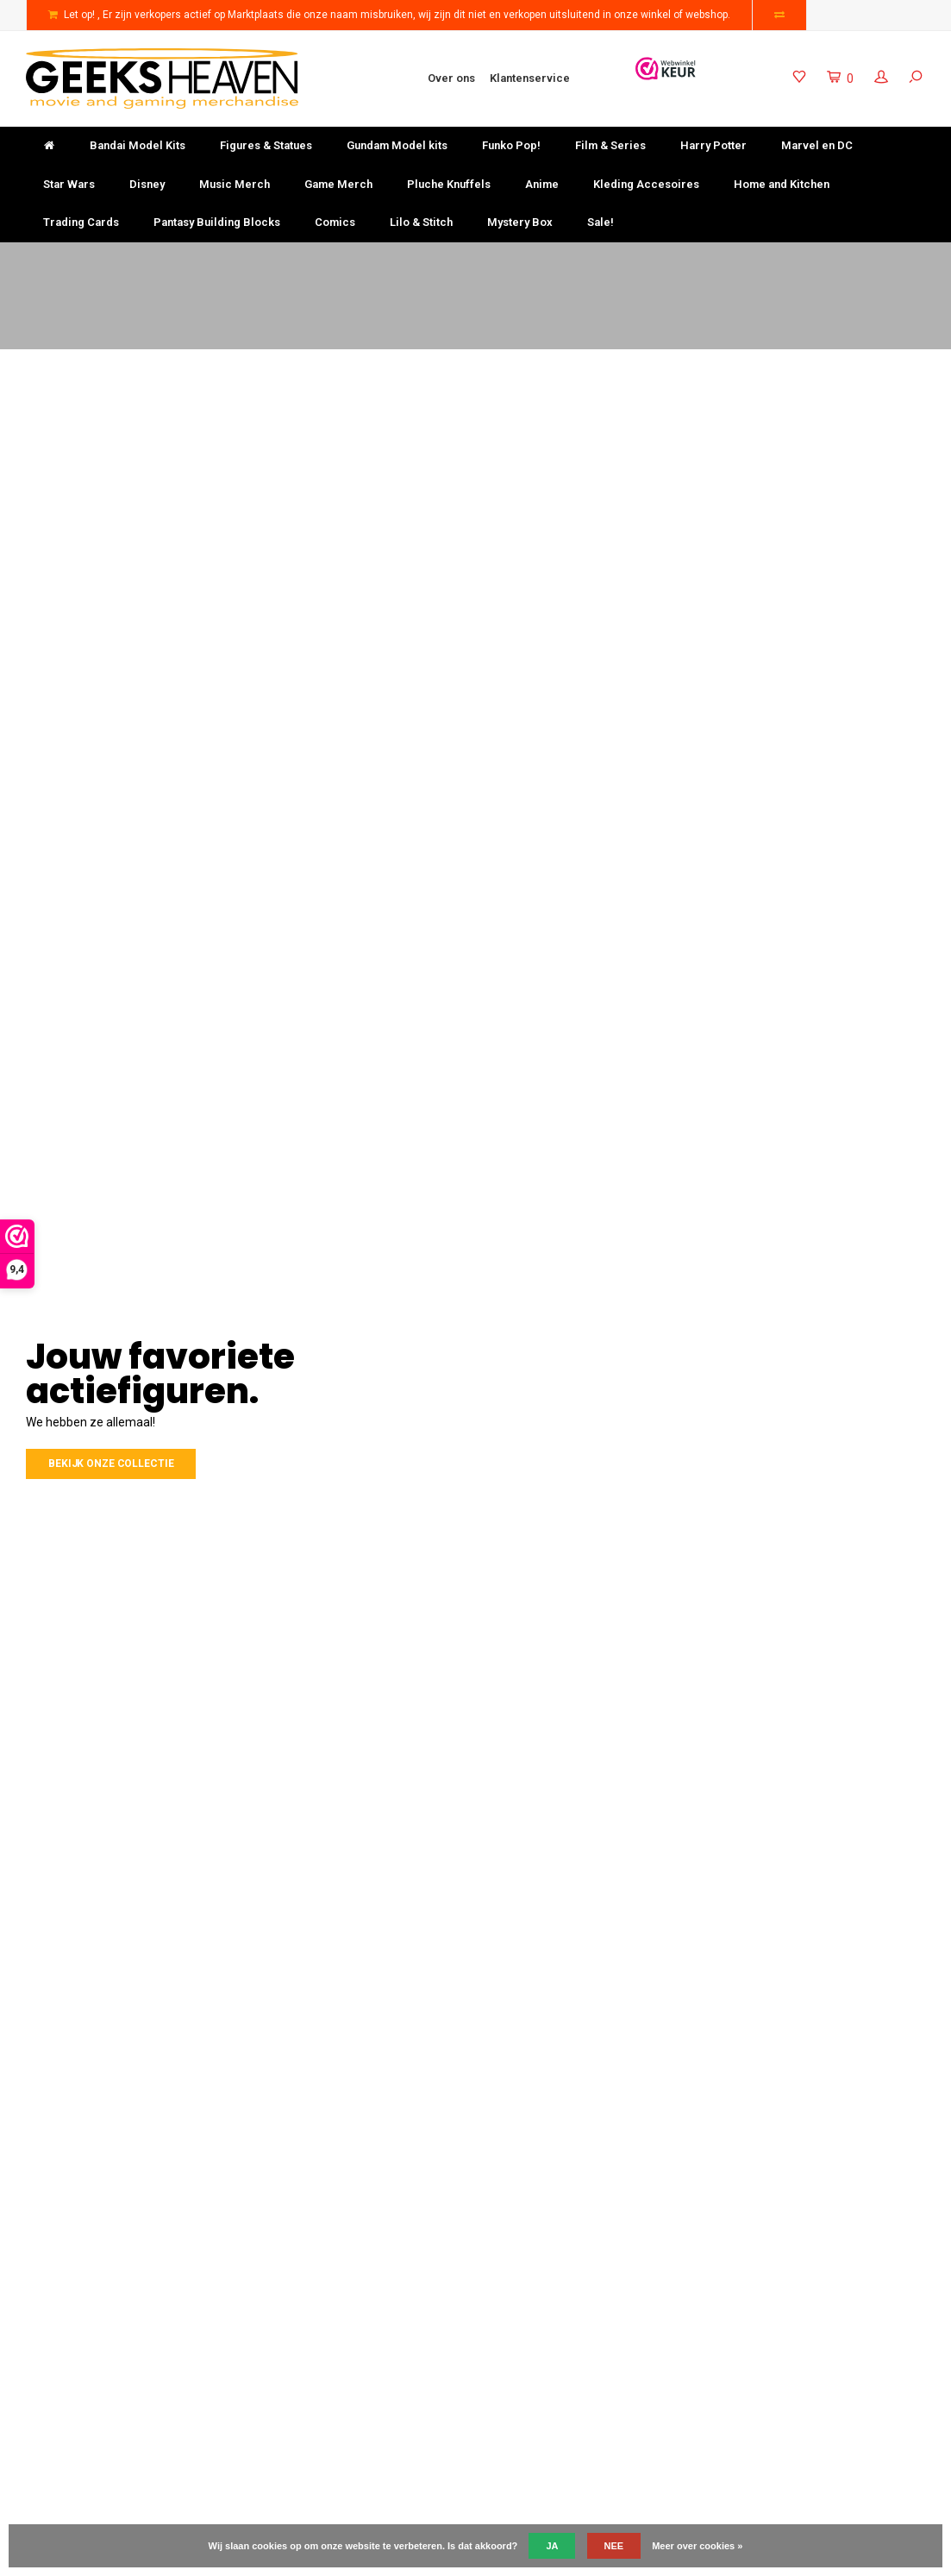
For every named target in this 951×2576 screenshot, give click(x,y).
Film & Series (610, 145)
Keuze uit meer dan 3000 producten (585, 258)
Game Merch (338, 184)
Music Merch (234, 184)
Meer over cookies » (697, 2546)
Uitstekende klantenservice (847, 258)
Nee (614, 2546)
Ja (552, 2546)
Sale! (600, 222)
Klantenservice (530, 78)
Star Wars (69, 184)
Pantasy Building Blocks (216, 222)
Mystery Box (520, 222)
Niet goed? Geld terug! (338, 258)
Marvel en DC (817, 145)
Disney (147, 184)
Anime (542, 184)
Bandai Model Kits (137, 145)
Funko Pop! (511, 145)
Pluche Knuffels (449, 184)
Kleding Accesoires (646, 184)
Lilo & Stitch (421, 222)
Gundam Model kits (397, 145)
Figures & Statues (266, 145)
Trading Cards (81, 222)
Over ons (451, 78)
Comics (335, 222)
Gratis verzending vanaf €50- (106, 258)
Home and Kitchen (781, 184)
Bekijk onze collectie (110, 1463)
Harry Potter (713, 145)
